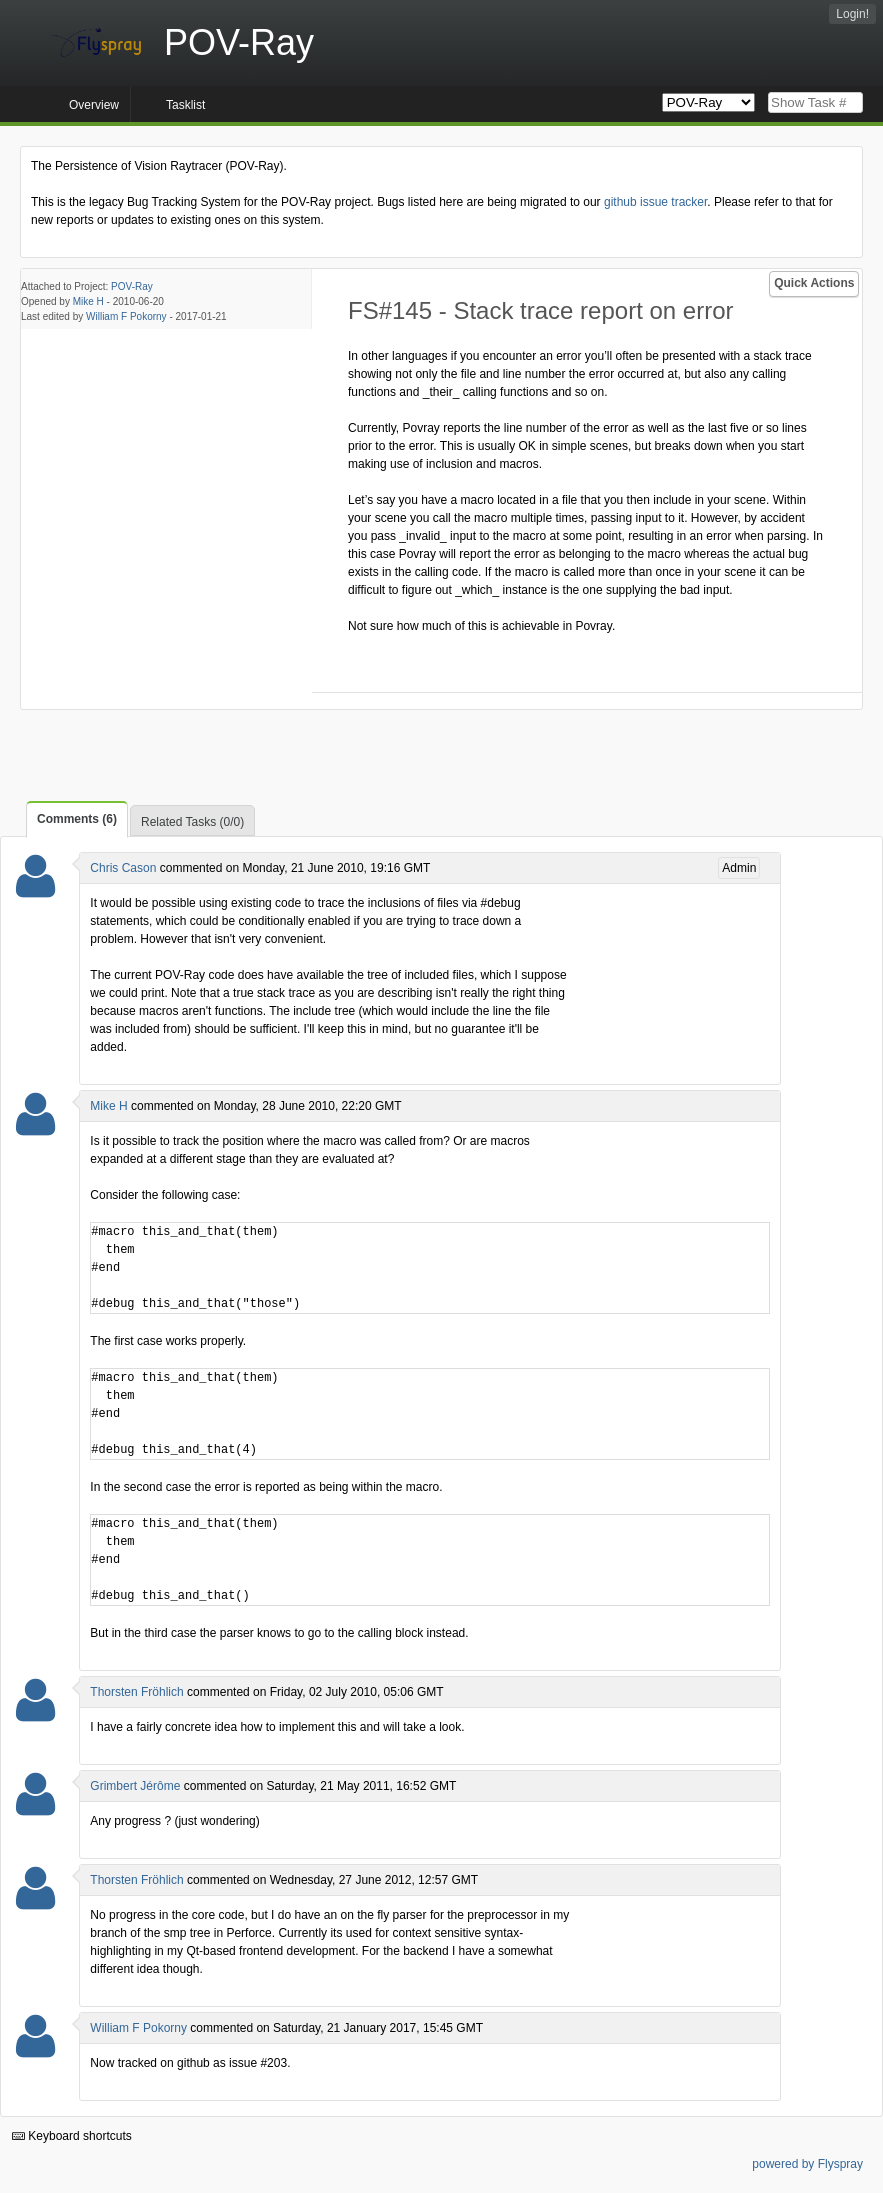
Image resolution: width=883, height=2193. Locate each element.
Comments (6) (77, 819)
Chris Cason (123, 868)
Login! (852, 14)
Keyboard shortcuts (72, 2136)
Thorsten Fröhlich (136, 1692)
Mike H (88, 301)
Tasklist (185, 105)
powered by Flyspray (807, 2164)
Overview (94, 105)
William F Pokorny (126, 316)
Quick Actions (814, 283)
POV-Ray (132, 286)
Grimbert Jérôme (135, 1786)
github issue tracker (655, 202)
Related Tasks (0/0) (192, 822)
